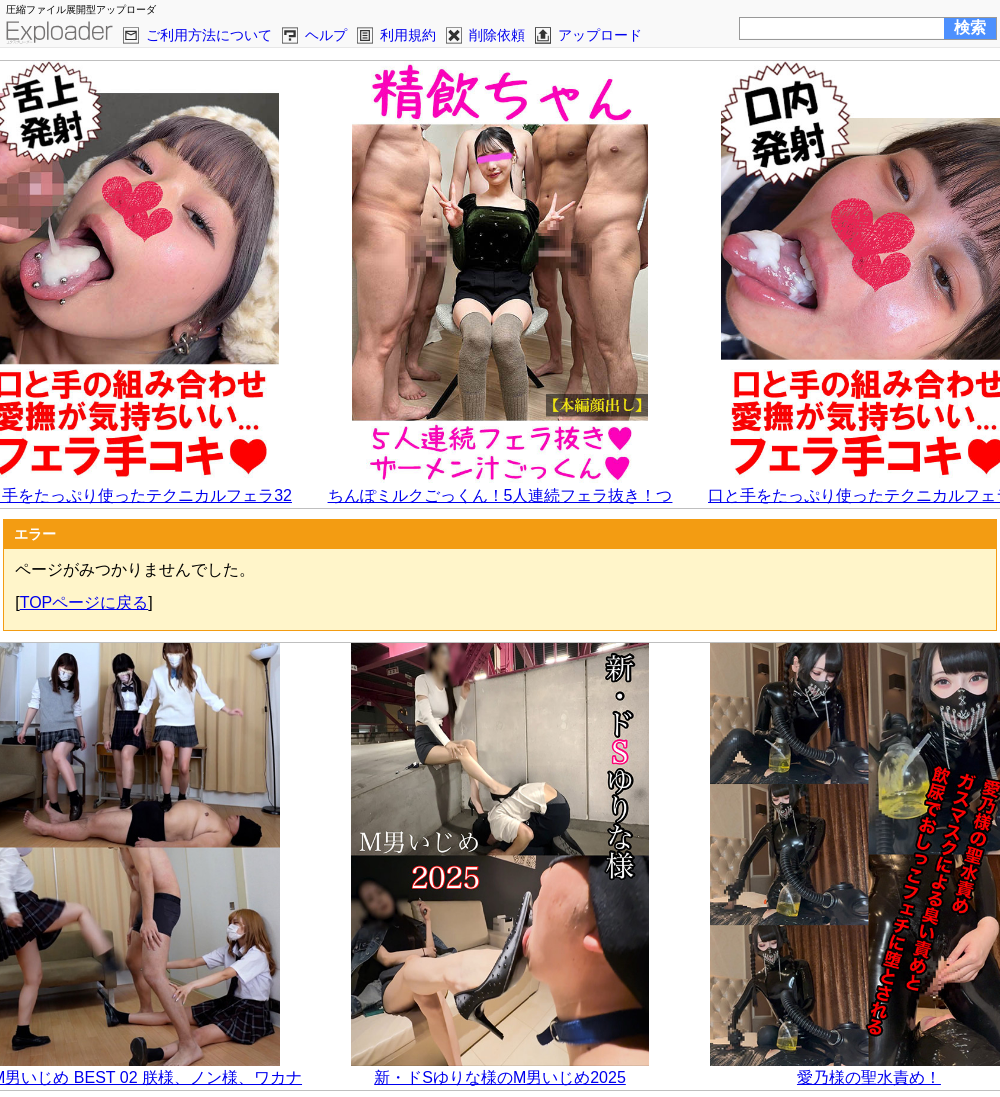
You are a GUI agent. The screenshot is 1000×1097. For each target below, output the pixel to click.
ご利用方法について (209, 35)
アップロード (600, 35)
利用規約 (408, 35)
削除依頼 (497, 35)
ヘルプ (326, 35)
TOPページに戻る (84, 602)
